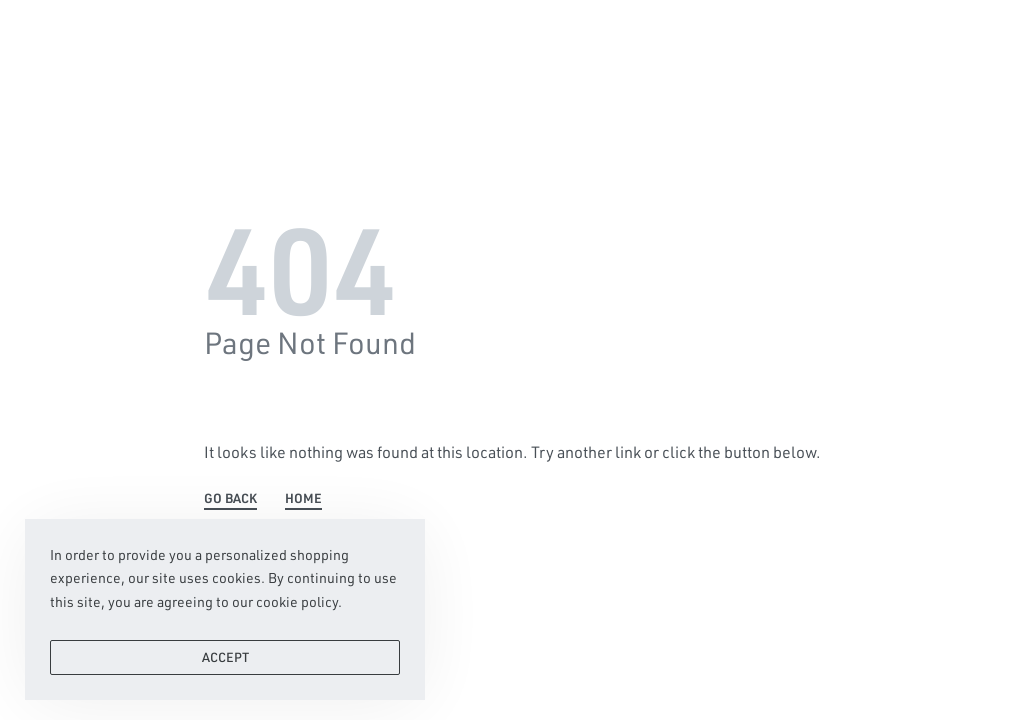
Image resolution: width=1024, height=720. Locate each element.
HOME (303, 499)
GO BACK (230, 499)
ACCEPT (225, 666)
